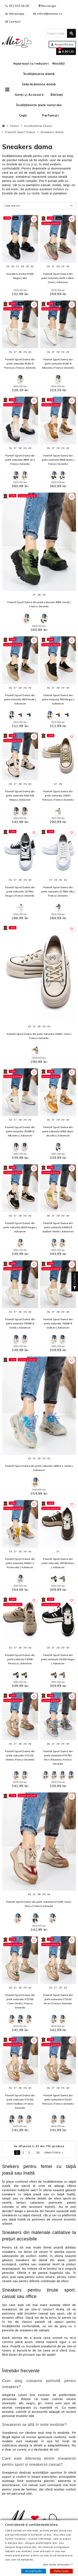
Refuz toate (61, 2571)
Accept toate (33, 2571)
